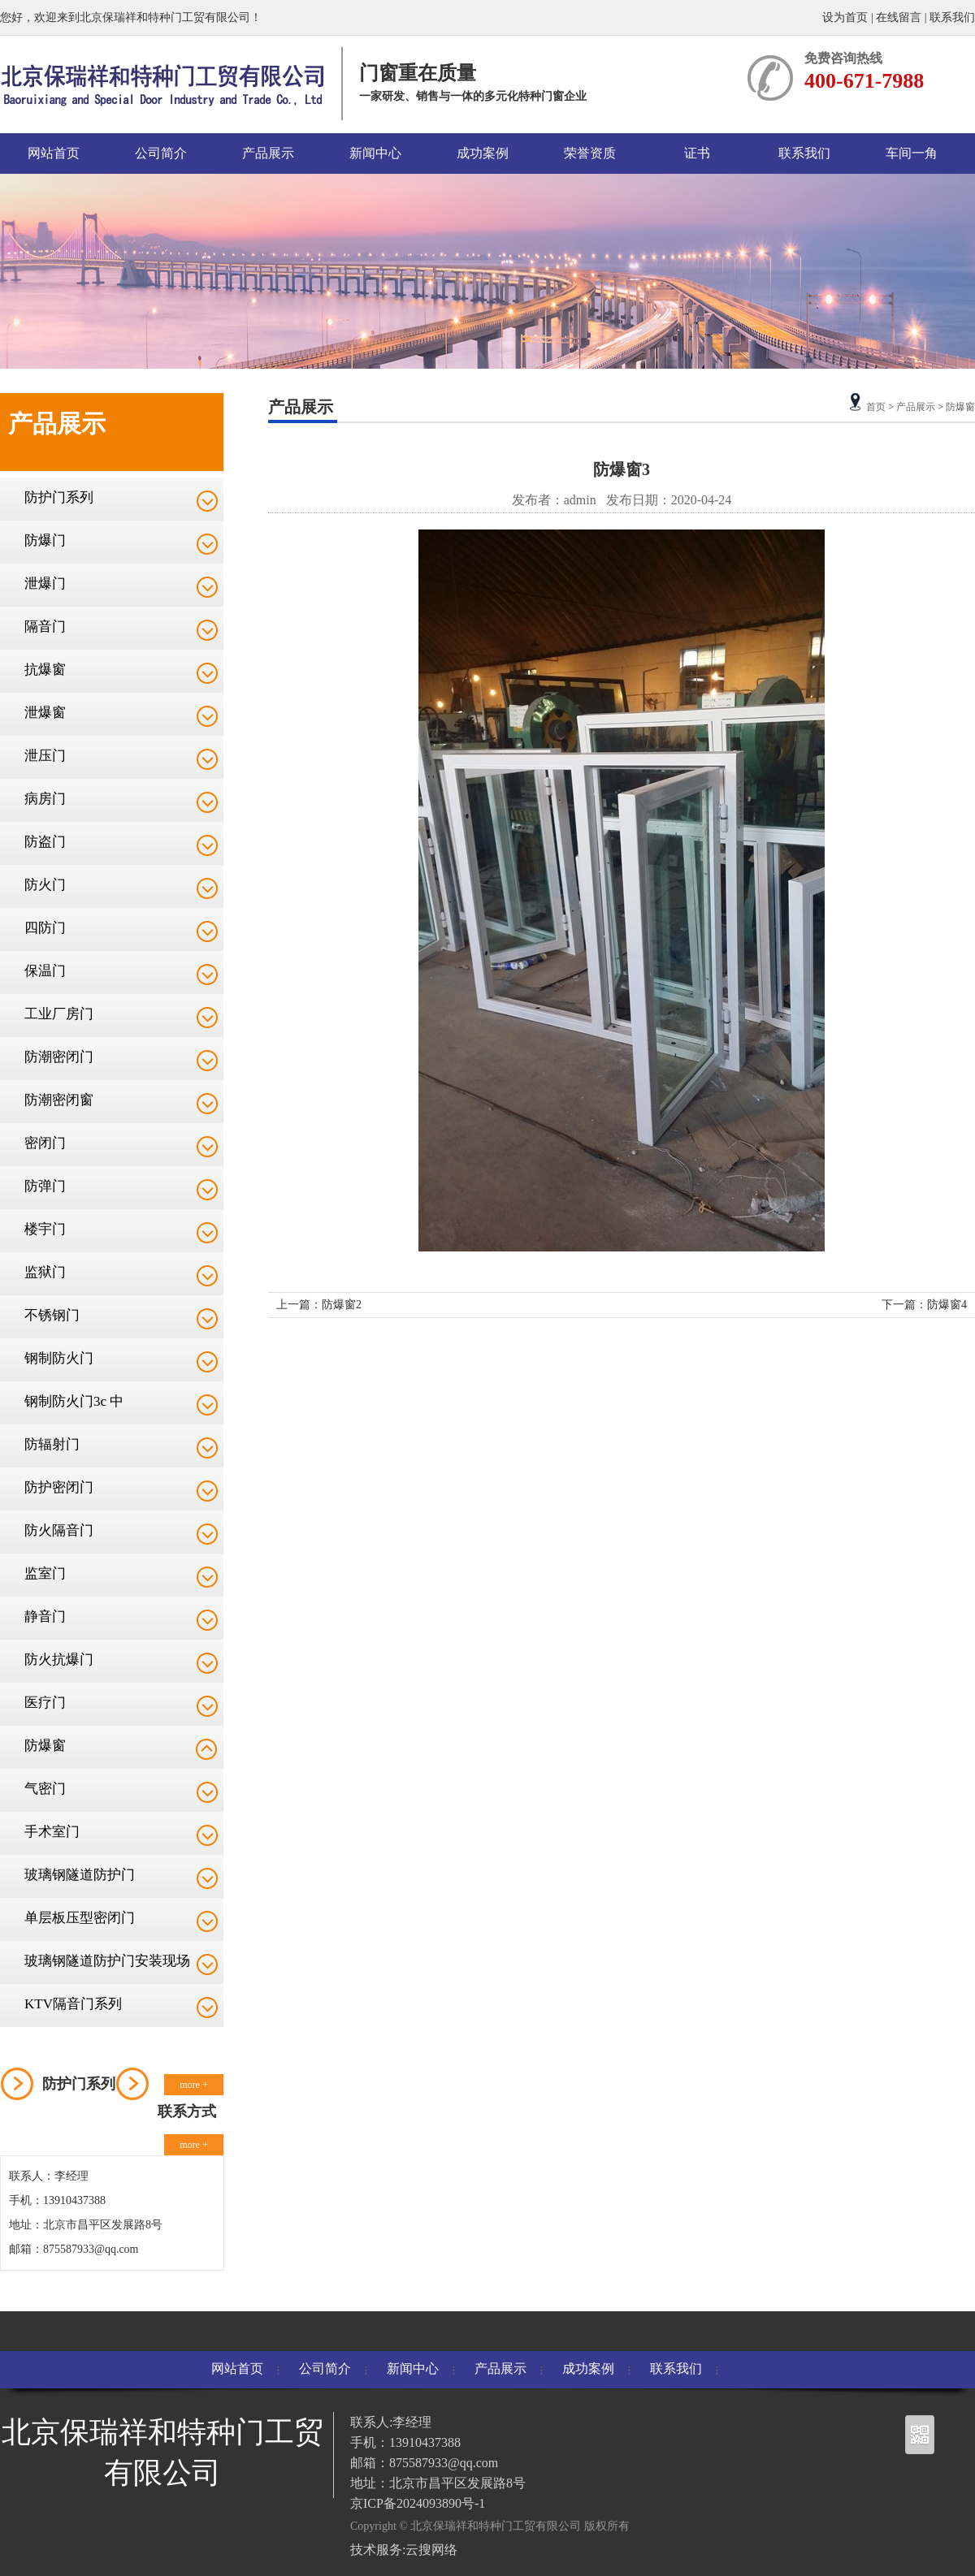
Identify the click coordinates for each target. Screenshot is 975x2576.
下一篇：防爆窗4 (924, 1305)
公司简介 (161, 153)
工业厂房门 (58, 1014)
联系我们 (952, 17)
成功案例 (483, 153)
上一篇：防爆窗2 (319, 1305)
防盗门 (45, 841)
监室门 (45, 1573)
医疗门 (45, 1702)
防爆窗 (45, 1745)
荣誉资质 (590, 153)
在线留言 (898, 17)
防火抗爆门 (58, 1659)
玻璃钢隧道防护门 (79, 1874)
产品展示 (268, 153)
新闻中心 (375, 153)
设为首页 (846, 17)
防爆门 (45, 540)
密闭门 (45, 1143)
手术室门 (52, 1831)
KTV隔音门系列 (73, 2004)
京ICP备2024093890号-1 (417, 2503)
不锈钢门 (52, 1315)
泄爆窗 (45, 712)
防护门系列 (58, 497)
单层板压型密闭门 (79, 1918)
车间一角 (912, 153)
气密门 (45, 1788)
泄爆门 (45, 583)
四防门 (45, 928)
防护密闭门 (58, 1487)
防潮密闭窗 (58, 1100)
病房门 (45, 798)
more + (193, 2084)
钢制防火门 (58, 1358)
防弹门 (45, 1186)
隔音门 (45, 626)
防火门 (45, 885)
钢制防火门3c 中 (74, 1401)
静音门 (45, 1616)
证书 (697, 153)
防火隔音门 (58, 1530)
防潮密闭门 (58, 1057)
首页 (876, 407)
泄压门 (45, 755)
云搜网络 (431, 2550)
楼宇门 (45, 1229)
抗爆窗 (45, 669)
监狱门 (45, 1272)
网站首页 (54, 153)
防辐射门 (52, 1444)
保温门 (45, 971)
